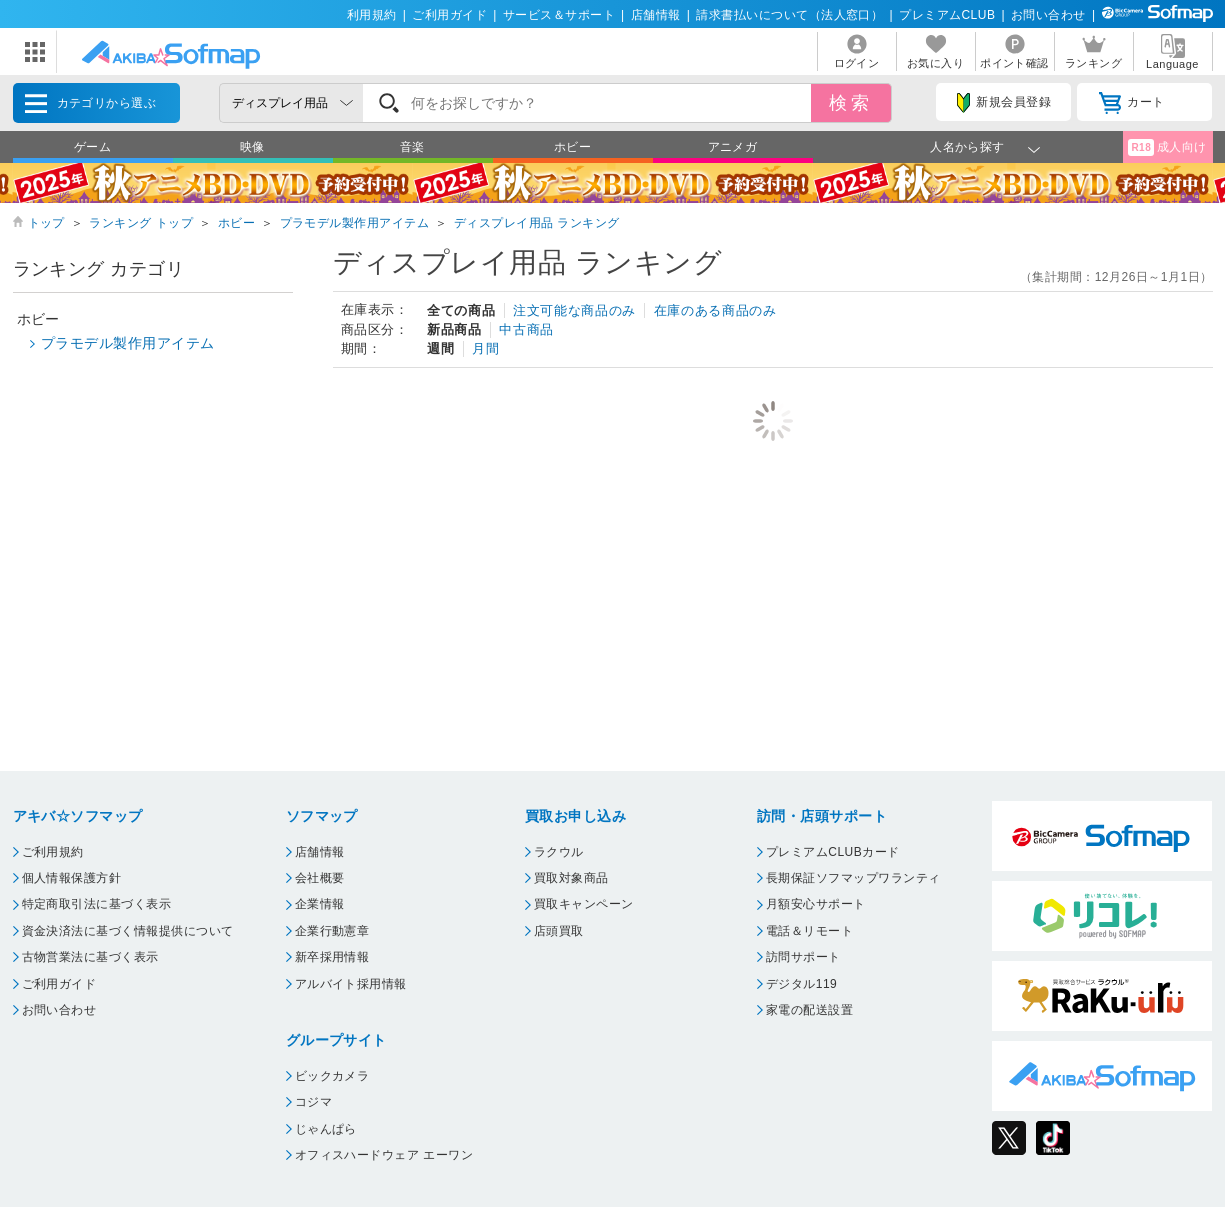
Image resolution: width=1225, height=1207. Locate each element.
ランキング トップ (141, 223)
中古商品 (526, 329)
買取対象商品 (571, 878)
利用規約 (372, 15)
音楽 (412, 147)
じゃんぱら (326, 1129)
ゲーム (92, 147)
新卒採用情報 (332, 957)
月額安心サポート (816, 904)
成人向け (1167, 147)
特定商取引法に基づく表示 (97, 904)
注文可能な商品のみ (574, 310)
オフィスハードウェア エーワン (384, 1155)
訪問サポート (803, 957)
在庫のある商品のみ (715, 310)
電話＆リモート (809, 931)
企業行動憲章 (332, 931)
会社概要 (320, 878)
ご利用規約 (53, 852)
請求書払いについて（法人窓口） (789, 15)
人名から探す (967, 147)
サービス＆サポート (559, 15)
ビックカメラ (332, 1076)
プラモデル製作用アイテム (355, 223)
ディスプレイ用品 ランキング (537, 223)
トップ (46, 223)
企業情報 (320, 904)
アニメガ (733, 147)
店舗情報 (656, 15)
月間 (485, 348)
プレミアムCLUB (947, 15)
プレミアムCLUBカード (833, 852)
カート (1131, 103)
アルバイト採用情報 (351, 984)
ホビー (572, 147)
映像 (252, 147)
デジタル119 (801, 984)
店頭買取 (559, 931)
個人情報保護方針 (72, 878)
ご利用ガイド (449, 15)
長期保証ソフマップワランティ (853, 878)
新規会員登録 (1004, 103)
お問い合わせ (1048, 15)
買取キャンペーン (584, 904)
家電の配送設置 (809, 1010)
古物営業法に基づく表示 (90, 957)
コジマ (313, 1102)
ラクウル (559, 852)
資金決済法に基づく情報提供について (128, 931)
